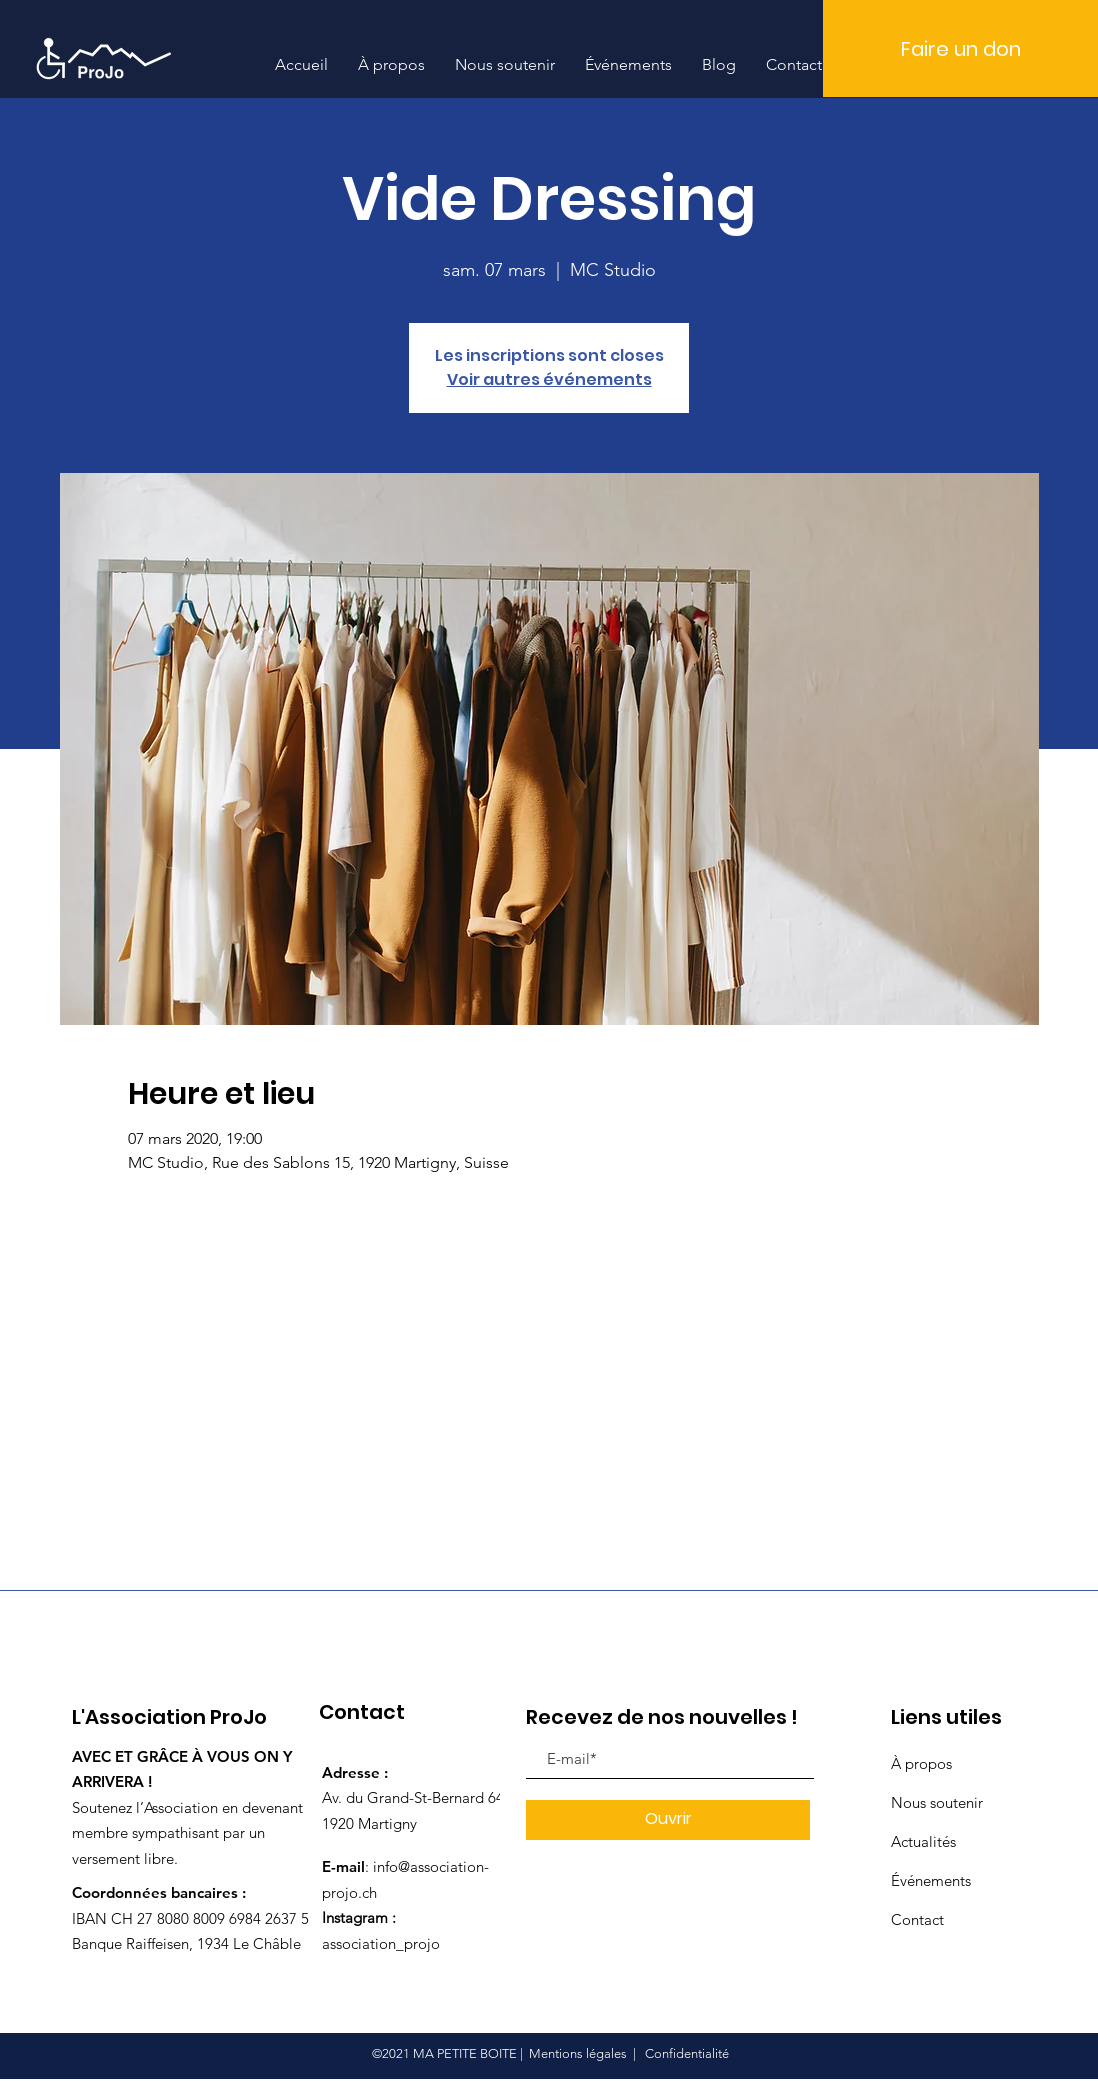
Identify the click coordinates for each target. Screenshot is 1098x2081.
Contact (917, 1919)
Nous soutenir (937, 1802)
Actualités (923, 1841)
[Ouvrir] (668, 1820)
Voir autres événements (549, 379)
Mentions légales (578, 2053)
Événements (931, 1880)
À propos (921, 1763)
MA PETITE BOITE (465, 2053)
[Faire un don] (960, 48)
